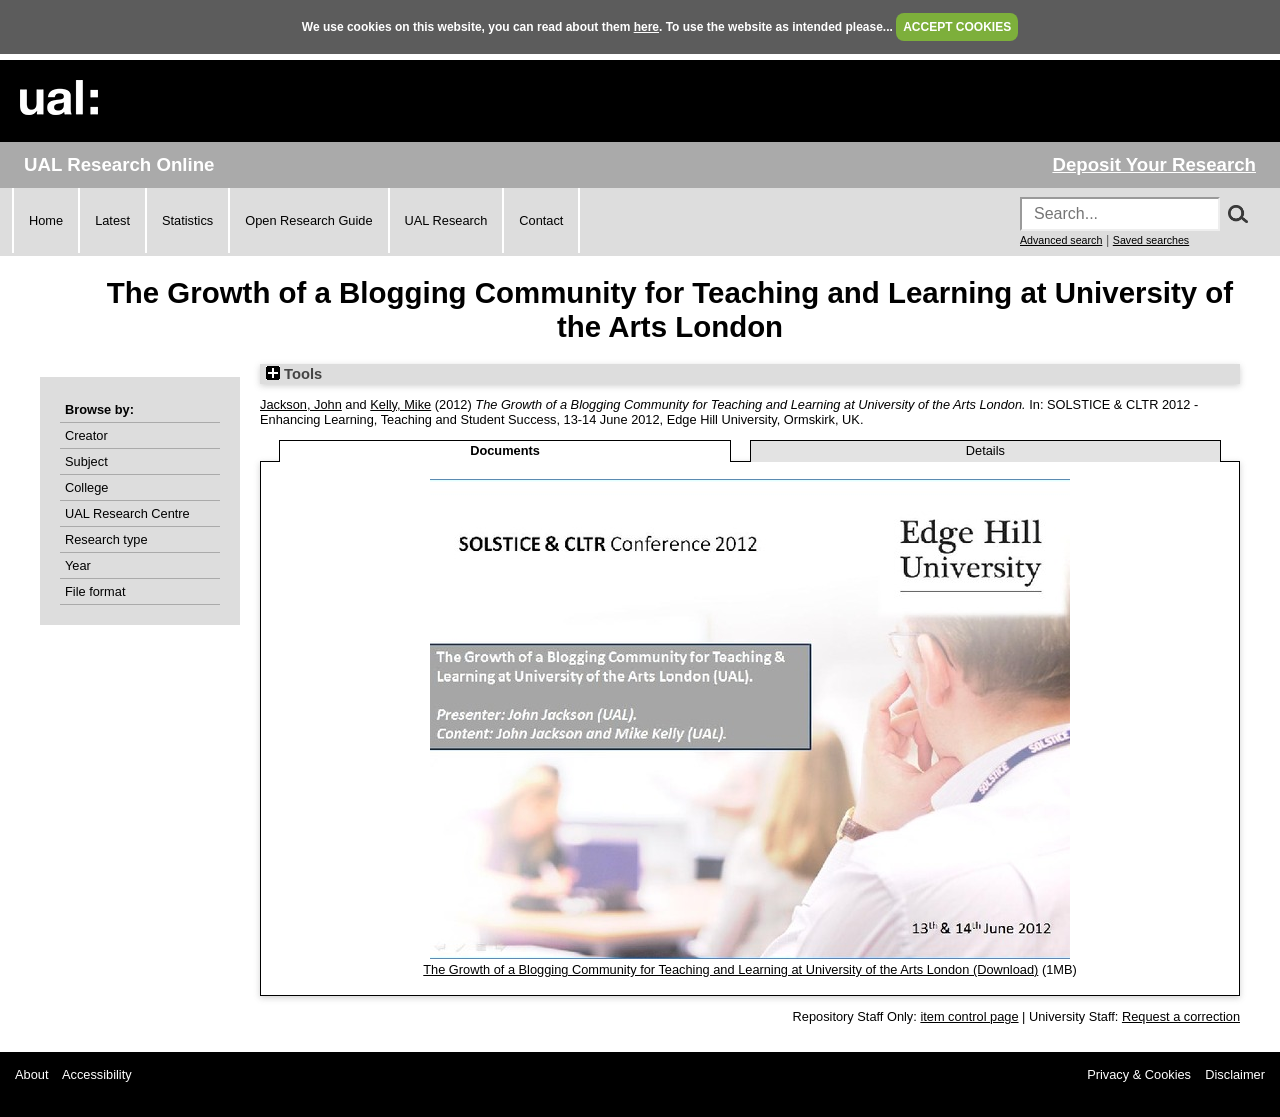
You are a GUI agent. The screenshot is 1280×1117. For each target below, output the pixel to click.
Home (46, 220)
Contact (541, 220)
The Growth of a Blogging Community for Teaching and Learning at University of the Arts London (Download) (730, 969)
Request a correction (1181, 1016)
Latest (112, 220)
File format (95, 591)
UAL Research (446, 220)
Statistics (187, 220)
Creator (86, 435)
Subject (86, 461)
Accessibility (97, 1074)
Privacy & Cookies (1139, 1074)
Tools (294, 374)
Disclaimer (1235, 1074)
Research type (106, 539)
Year (78, 565)
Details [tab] (985, 450)
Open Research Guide (308, 220)
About (31, 1074)
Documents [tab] (505, 450)
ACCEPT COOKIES (957, 27)
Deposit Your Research (1154, 164)
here (646, 27)
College (86, 487)
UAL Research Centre (127, 513)
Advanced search (1061, 240)
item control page (969, 1016)
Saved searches (1151, 240)
